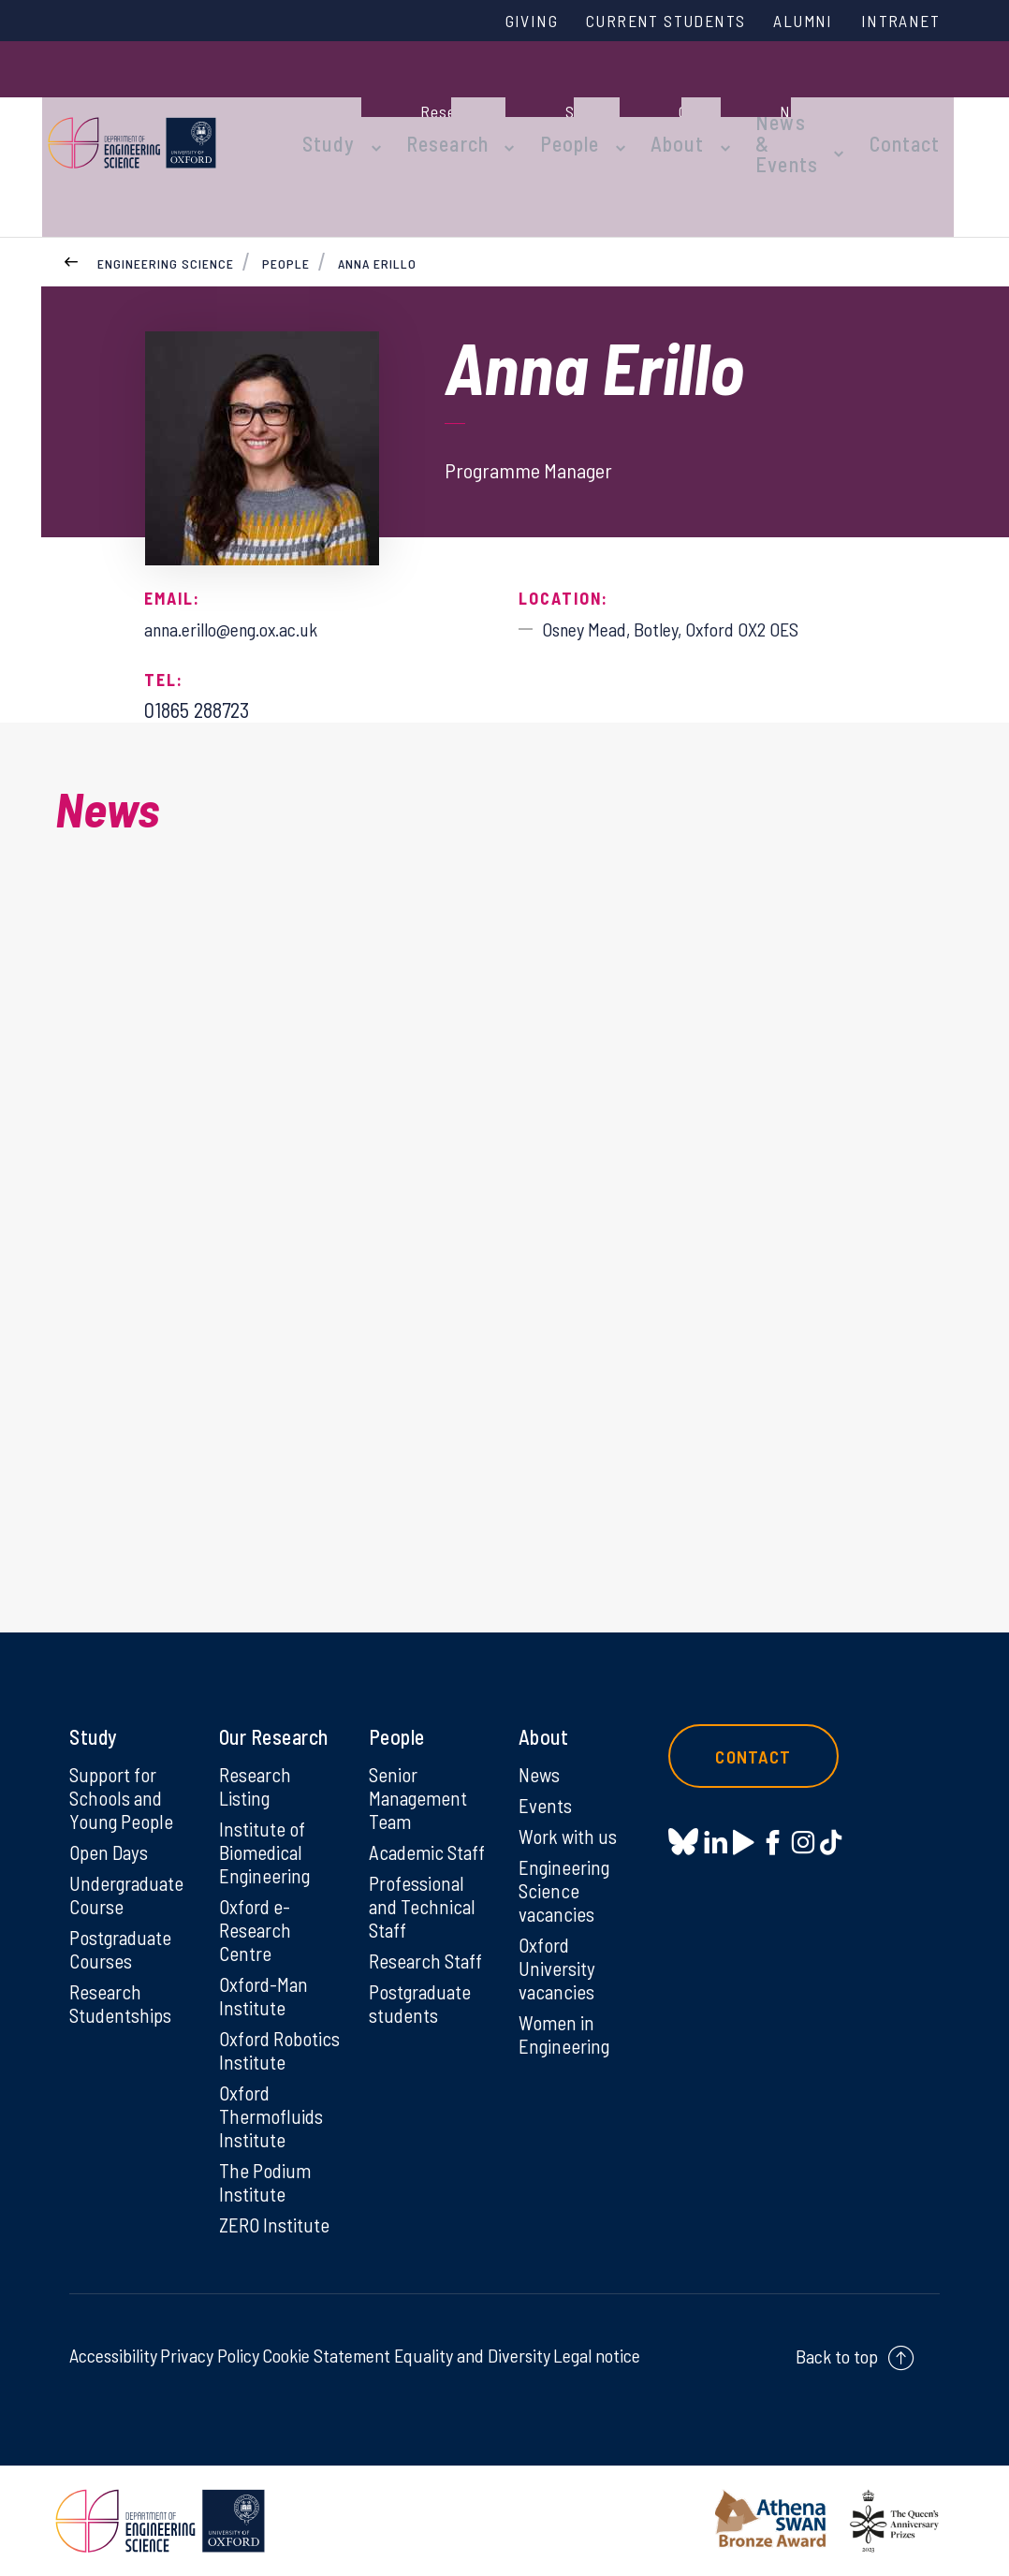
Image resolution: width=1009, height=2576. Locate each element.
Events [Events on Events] (546, 1765)
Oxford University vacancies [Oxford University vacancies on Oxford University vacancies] (558, 1933)
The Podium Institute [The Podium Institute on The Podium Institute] (266, 2180)
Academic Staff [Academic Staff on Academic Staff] (429, 1814)
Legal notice (596, 2355)
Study (334, 104)
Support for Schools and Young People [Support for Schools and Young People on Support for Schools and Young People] (121, 1757)
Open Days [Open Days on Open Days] (110, 1814)
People (552, 104)
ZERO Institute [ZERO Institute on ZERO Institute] (275, 2224)
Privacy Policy (209, 2355)
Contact (920, 104)
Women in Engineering (566, 2002)
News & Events (749, 105)
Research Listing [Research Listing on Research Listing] (257, 1745)
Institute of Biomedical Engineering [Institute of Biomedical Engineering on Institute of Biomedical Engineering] (266, 1814)
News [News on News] (541, 1733)
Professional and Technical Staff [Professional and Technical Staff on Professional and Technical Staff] (423, 1870)
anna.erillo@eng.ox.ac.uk (244, 560)
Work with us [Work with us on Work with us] (569, 1797)
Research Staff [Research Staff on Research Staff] (428, 1926)
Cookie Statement (326, 2355)
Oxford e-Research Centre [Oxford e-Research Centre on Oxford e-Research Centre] (257, 1894)
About (649, 104)
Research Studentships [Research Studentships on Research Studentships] (122, 1970)
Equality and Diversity (472, 2355)
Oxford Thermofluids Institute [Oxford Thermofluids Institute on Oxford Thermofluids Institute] (272, 2111)
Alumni (792, 21)
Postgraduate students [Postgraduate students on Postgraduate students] (422, 1970)
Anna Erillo (377, 195)
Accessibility (113, 2355)
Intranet (897, 21)
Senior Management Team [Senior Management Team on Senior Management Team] (420, 1757)
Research (441, 104)
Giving (498, 21)
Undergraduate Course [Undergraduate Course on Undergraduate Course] (129, 1858)
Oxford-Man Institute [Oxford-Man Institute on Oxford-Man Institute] (265, 1963)
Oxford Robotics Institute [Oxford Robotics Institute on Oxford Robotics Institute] (253, 2031)
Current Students (643, 21)
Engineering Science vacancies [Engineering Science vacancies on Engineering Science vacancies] (566, 1853)
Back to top (837, 2356)
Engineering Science (165, 195)
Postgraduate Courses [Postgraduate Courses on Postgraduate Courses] (123, 1914)
